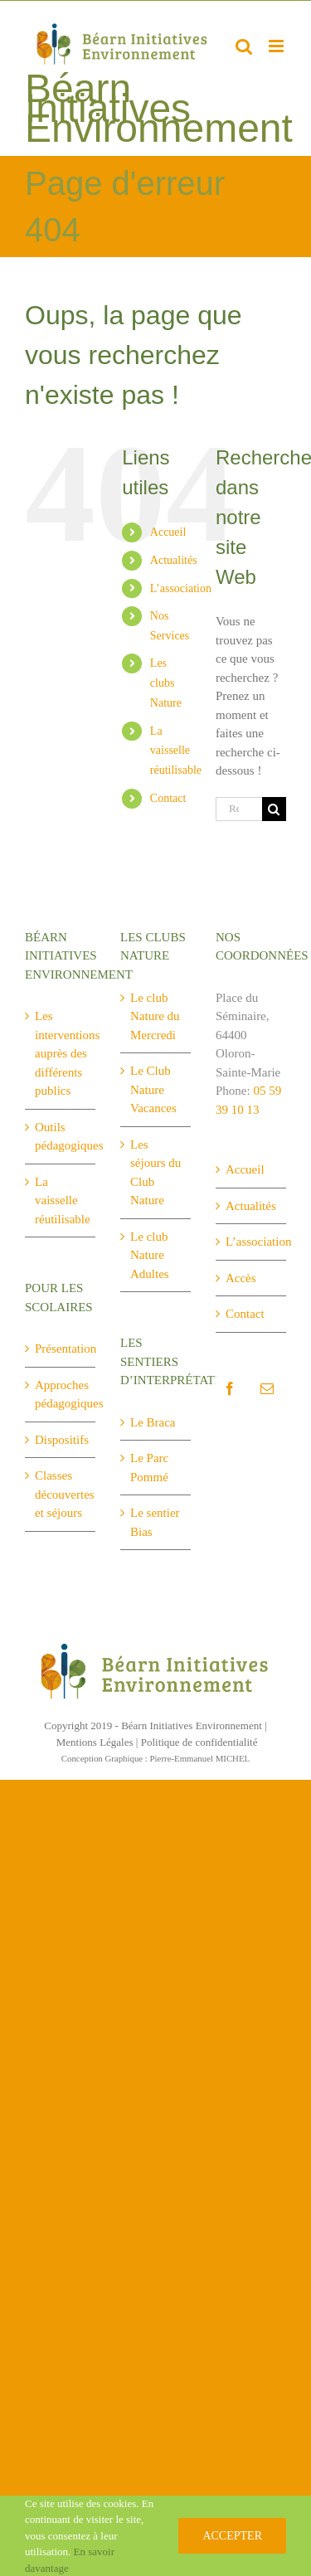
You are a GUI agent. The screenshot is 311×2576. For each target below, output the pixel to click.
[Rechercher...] (239, 809)
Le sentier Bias (155, 1522)
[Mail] (267, 1388)
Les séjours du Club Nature (155, 1173)
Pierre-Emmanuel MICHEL (200, 1758)
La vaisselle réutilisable (176, 751)
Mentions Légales (95, 1742)
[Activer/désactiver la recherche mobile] (244, 46)
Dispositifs (61, 1439)
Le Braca (153, 1422)
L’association (180, 588)
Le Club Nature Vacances (153, 1089)
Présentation (61, 1348)
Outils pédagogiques (61, 1136)
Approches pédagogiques (61, 1394)
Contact (168, 798)
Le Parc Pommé (149, 1467)
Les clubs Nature (166, 683)
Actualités (173, 560)
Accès (241, 1278)
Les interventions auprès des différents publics (61, 1053)
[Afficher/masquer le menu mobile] (277, 46)
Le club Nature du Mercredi (155, 1016)
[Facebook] (230, 1388)
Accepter (232, 2536)
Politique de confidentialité (199, 1742)
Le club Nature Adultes (149, 1255)
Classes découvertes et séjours (61, 1494)
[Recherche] (274, 809)
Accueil (168, 532)
